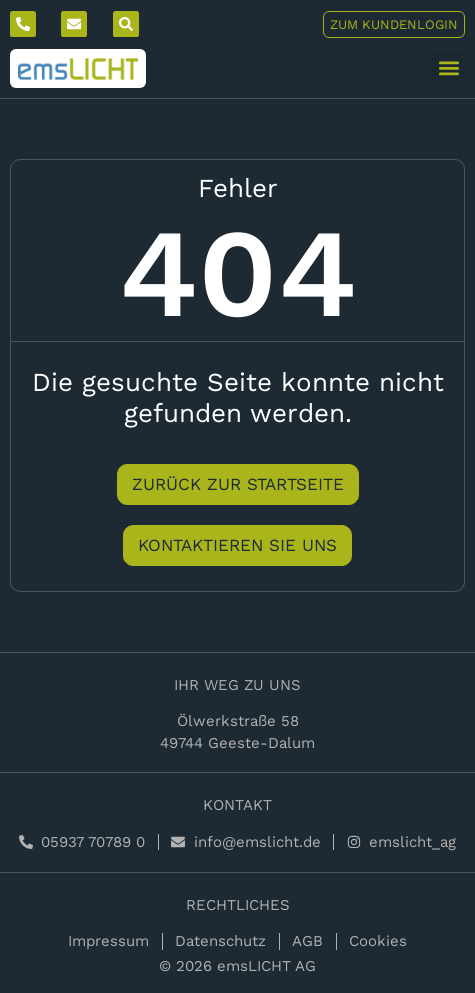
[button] (448, 68)
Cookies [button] (378, 941)
